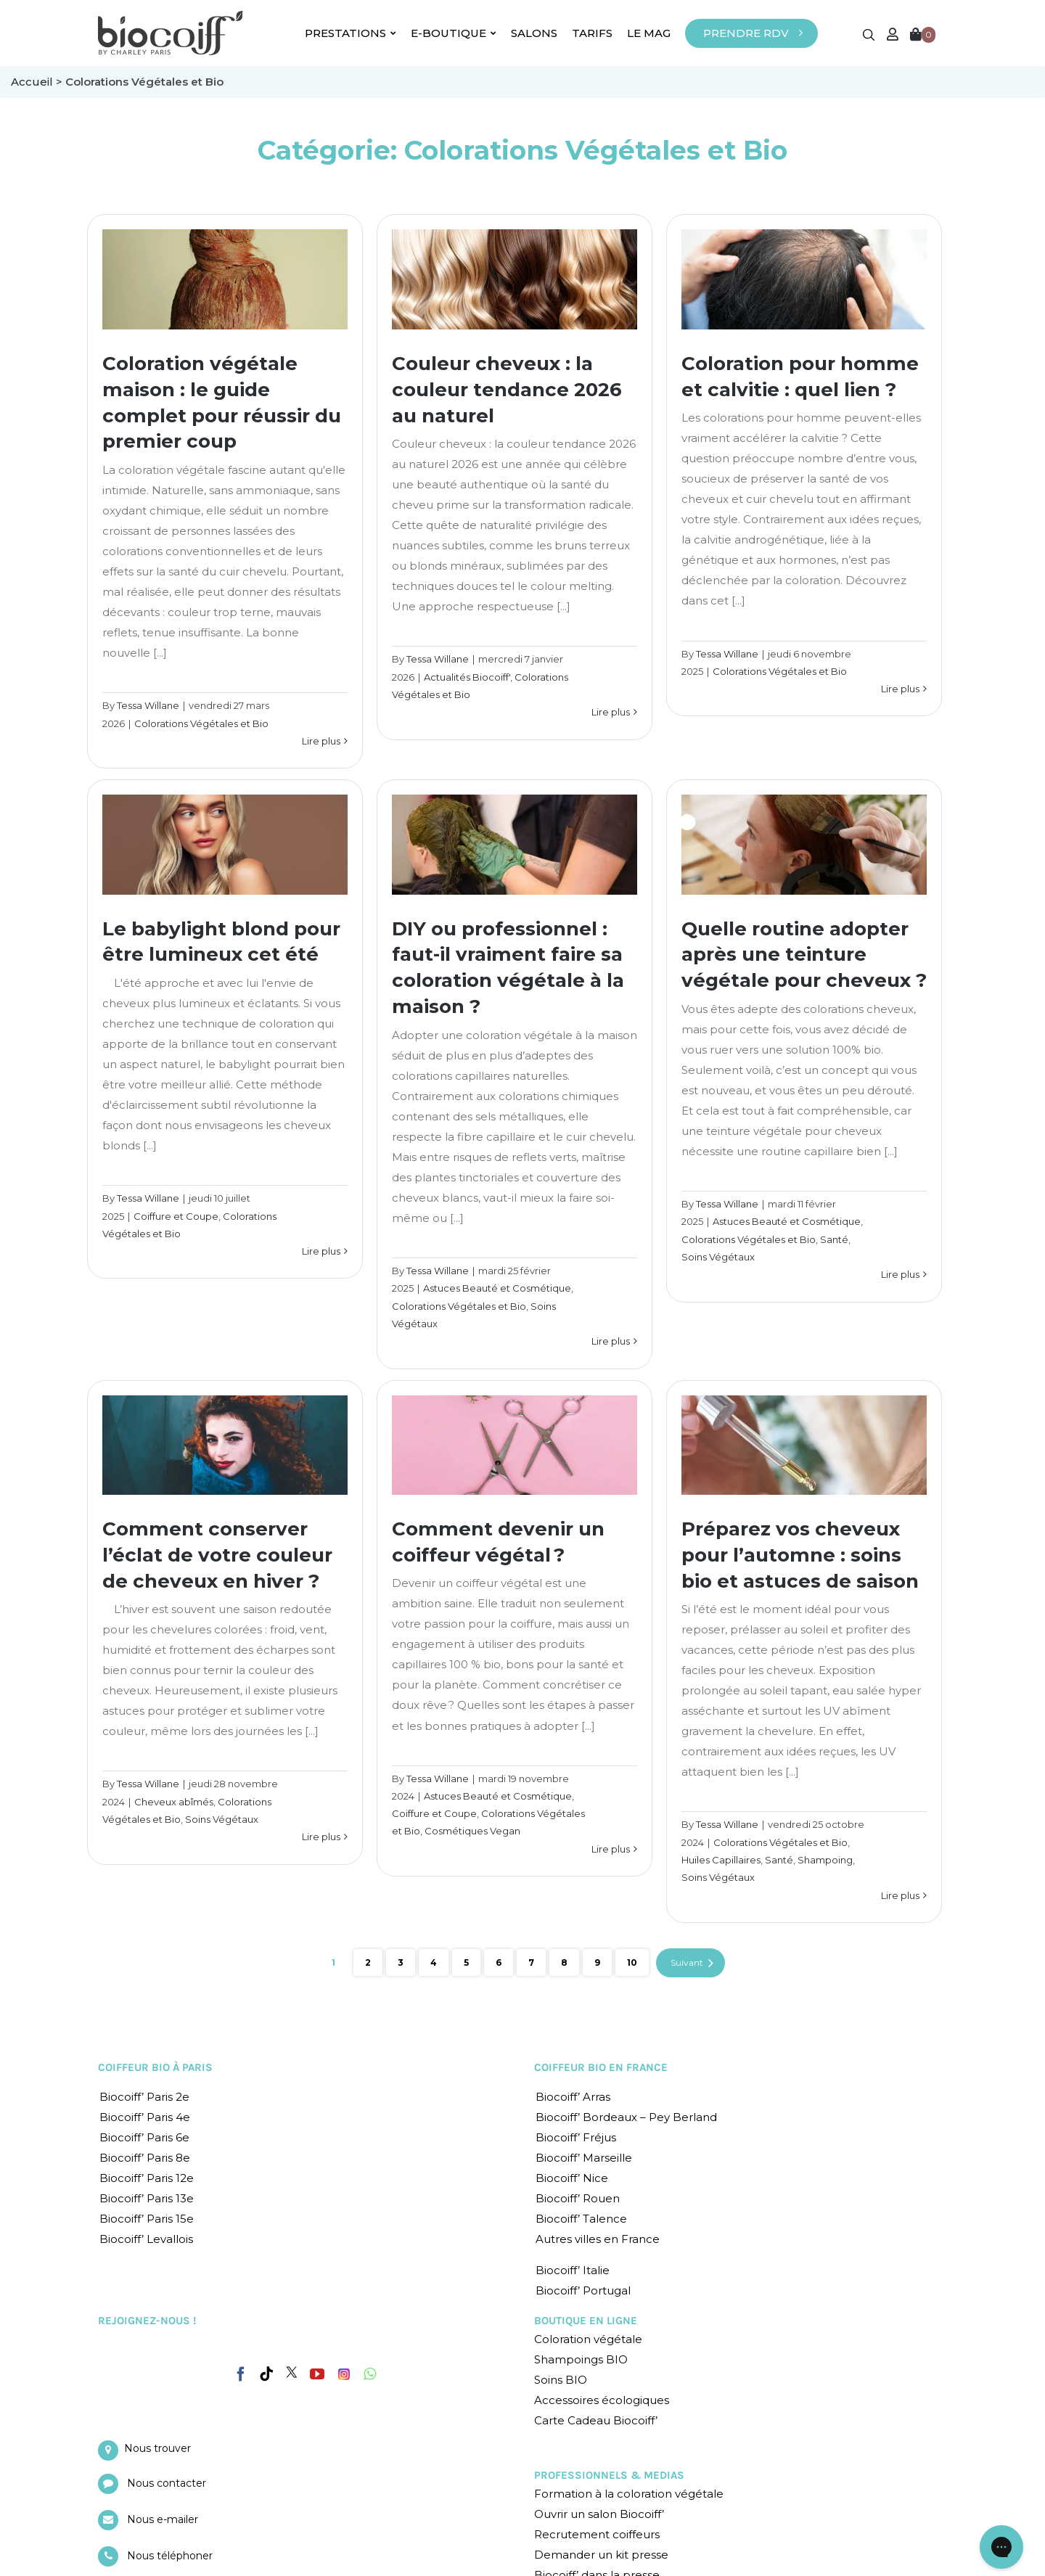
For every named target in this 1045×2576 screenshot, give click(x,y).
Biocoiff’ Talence (581, 2219)
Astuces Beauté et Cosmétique (497, 1288)
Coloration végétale (588, 2339)
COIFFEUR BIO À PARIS (155, 2067)
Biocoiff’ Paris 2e (144, 2097)
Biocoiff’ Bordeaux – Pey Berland (626, 2117)
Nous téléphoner (170, 2555)
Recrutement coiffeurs (597, 2534)
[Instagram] (344, 2370)
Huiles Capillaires (721, 1860)
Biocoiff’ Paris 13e (146, 2198)
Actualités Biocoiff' (467, 677)
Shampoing (825, 1860)
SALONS (534, 33)
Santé (834, 1239)
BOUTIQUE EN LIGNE (585, 2320)
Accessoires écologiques (601, 2400)
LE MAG (649, 33)
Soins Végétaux (718, 1257)
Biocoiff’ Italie (573, 2270)
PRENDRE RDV (746, 33)
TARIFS (592, 33)
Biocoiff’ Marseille (584, 2158)
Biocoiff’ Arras (573, 2097)
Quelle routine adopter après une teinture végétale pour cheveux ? (804, 955)
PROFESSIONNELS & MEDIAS (609, 2475)
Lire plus (321, 741)
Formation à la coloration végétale (629, 2494)
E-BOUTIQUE (453, 33)
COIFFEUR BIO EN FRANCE (601, 2067)
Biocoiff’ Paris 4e (144, 2117)
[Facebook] (241, 2371)
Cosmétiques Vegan (472, 1831)
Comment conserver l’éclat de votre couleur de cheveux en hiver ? (217, 1555)
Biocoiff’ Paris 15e (146, 2219)
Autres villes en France (598, 2239)
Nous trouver (157, 2448)
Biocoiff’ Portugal (583, 2290)
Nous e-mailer (162, 2519)
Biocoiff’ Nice (572, 2178)
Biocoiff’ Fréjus (576, 2137)
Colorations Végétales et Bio (201, 723)
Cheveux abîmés (173, 1802)
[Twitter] (291, 2372)
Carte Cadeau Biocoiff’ (595, 2420)
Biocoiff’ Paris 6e (144, 2137)
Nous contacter (166, 2483)
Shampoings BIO (581, 2359)
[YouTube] (317, 2374)
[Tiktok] (266, 2374)
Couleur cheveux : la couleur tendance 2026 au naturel (507, 389)
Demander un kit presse (601, 2554)
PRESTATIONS (350, 33)
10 (632, 1962)
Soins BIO (560, 2380)
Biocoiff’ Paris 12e (146, 2178)
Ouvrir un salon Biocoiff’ (599, 2514)
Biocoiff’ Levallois (146, 2239)
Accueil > (38, 82)
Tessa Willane (148, 705)
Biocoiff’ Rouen (578, 2198)
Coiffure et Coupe (176, 1216)
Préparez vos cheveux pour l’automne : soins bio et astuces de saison (800, 1555)
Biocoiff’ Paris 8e (144, 2158)
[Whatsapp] (370, 2374)
